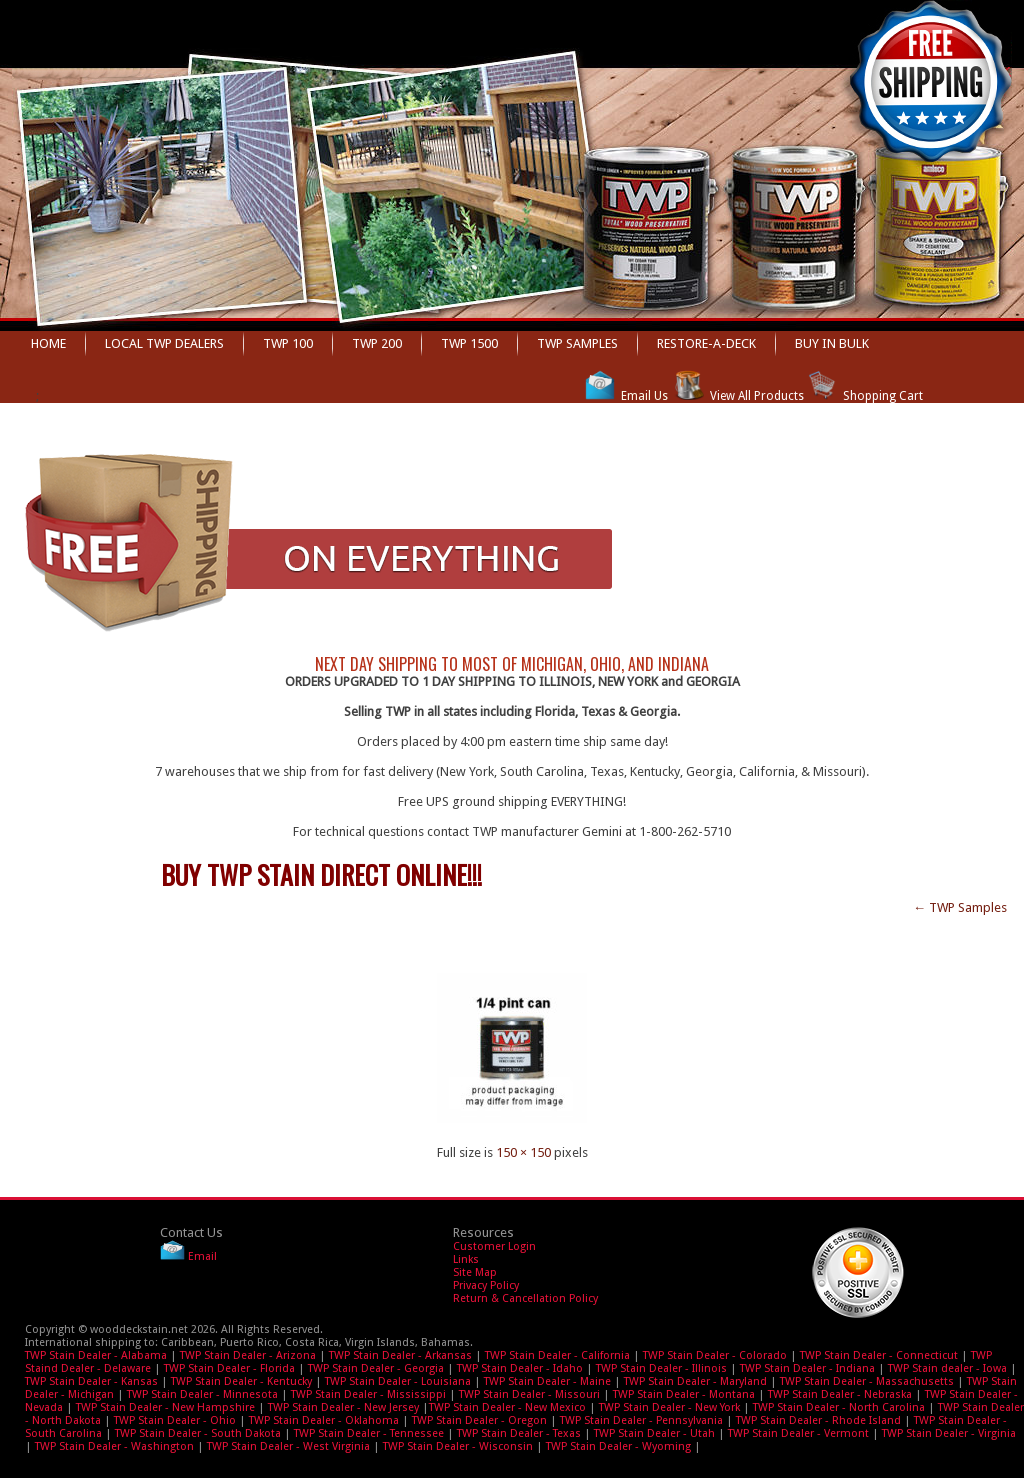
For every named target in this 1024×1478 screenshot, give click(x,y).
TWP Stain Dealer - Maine (547, 1381)
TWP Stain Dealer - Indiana (807, 1368)
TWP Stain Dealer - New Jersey (343, 1407)
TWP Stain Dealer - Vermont (798, 1433)
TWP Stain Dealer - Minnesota (202, 1394)
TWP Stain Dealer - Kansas (91, 1381)
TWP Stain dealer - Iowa (947, 1368)
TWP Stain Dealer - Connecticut (879, 1355)
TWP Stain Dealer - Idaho (520, 1368)
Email (202, 1256)
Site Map (475, 1272)
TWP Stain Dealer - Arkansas (400, 1355)
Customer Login (494, 1246)
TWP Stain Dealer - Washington (114, 1446)
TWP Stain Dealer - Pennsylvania (641, 1420)
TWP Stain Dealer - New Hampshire (165, 1407)
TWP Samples (577, 343)
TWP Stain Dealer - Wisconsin (458, 1446)
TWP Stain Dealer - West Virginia (288, 1446)
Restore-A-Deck (706, 343)
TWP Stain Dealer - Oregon (479, 1420)
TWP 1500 (469, 343)
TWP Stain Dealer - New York (669, 1407)
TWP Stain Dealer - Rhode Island (818, 1420)
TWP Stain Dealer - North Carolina (839, 1407)
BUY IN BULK (832, 343)
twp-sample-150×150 (116, 939)
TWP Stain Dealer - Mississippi (368, 1394)
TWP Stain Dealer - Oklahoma (324, 1420)
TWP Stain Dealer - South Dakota (198, 1433)
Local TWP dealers (164, 343)
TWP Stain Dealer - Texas (519, 1433)
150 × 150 (523, 1152)
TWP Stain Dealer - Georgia (376, 1368)
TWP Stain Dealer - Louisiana (398, 1381)
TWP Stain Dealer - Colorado (715, 1355)
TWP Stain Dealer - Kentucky (241, 1381)
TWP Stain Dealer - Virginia (949, 1433)
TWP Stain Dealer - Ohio (175, 1420)
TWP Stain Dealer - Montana (684, 1394)
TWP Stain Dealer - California (557, 1355)
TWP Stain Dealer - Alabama (96, 1355)
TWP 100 (288, 343)
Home (48, 343)
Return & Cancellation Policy (525, 1298)
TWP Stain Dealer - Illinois (661, 1368)
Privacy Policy (486, 1285)
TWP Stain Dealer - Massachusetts (867, 1381)
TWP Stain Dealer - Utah (654, 1433)
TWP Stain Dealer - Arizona (248, 1355)
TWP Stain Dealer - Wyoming (618, 1446)
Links (466, 1259)
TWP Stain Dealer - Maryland (695, 1381)
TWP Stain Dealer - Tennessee (369, 1433)
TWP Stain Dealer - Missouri (529, 1394)
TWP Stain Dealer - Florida (229, 1368)
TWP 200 (377, 343)
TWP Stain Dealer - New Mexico (507, 1407)
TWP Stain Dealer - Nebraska (840, 1394)
